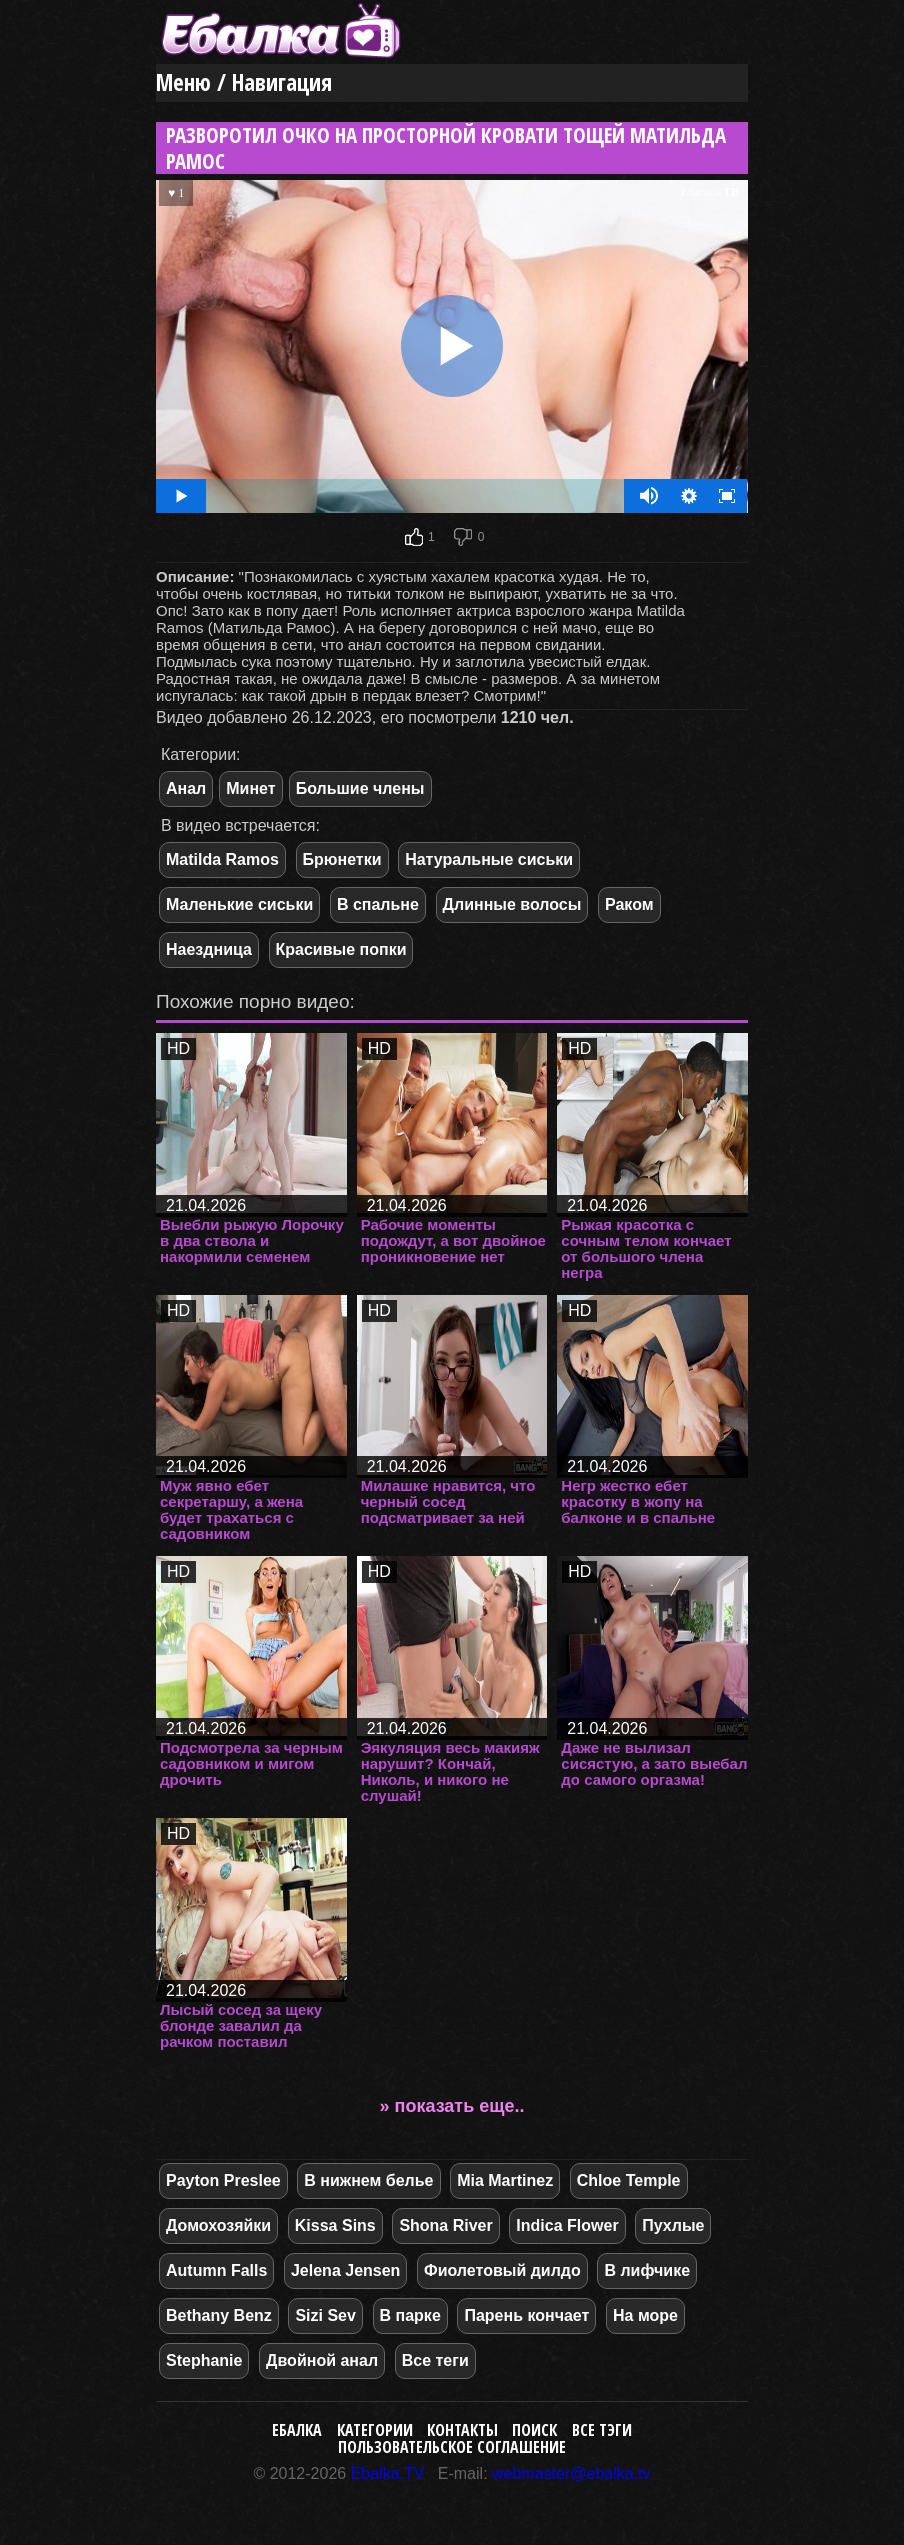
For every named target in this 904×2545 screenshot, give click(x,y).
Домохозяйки (218, 2225)
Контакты (462, 2430)
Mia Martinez (505, 2180)
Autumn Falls (216, 2270)
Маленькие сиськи (239, 904)
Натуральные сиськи (489, 859)
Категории (375, 2430)
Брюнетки (342, 859)
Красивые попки (341, 949)
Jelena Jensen (345, 2270)
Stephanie (204, 2360)
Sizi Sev (325, 2315)
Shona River (445, 2225)
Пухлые (673, 2225)
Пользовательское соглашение (452, 2447)
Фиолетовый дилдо (502, 2270)
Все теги (435, 2360)
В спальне (378, 904)
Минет (250, 788)
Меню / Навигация (244, 82)
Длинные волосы (512, 904)
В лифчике (647, 2270)
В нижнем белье (368, 2180)
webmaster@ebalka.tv (571, 2473)
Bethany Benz (219, 2315)
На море (645, 2315)
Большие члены (360, 788)
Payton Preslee (223, 2180)
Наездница (209, 949)
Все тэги (602, 2430)
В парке (410, 2315)
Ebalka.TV (388, 2473)
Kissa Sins (335, 2225)
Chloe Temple (629, 2180)
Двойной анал (322, 2360)
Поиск (534, 2430)
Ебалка (297, 2430)
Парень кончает (526, 2315)
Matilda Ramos (222, 859)
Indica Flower (567, 2225)
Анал (186, 788)
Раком (629, 904)
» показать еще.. (452, 2106)
